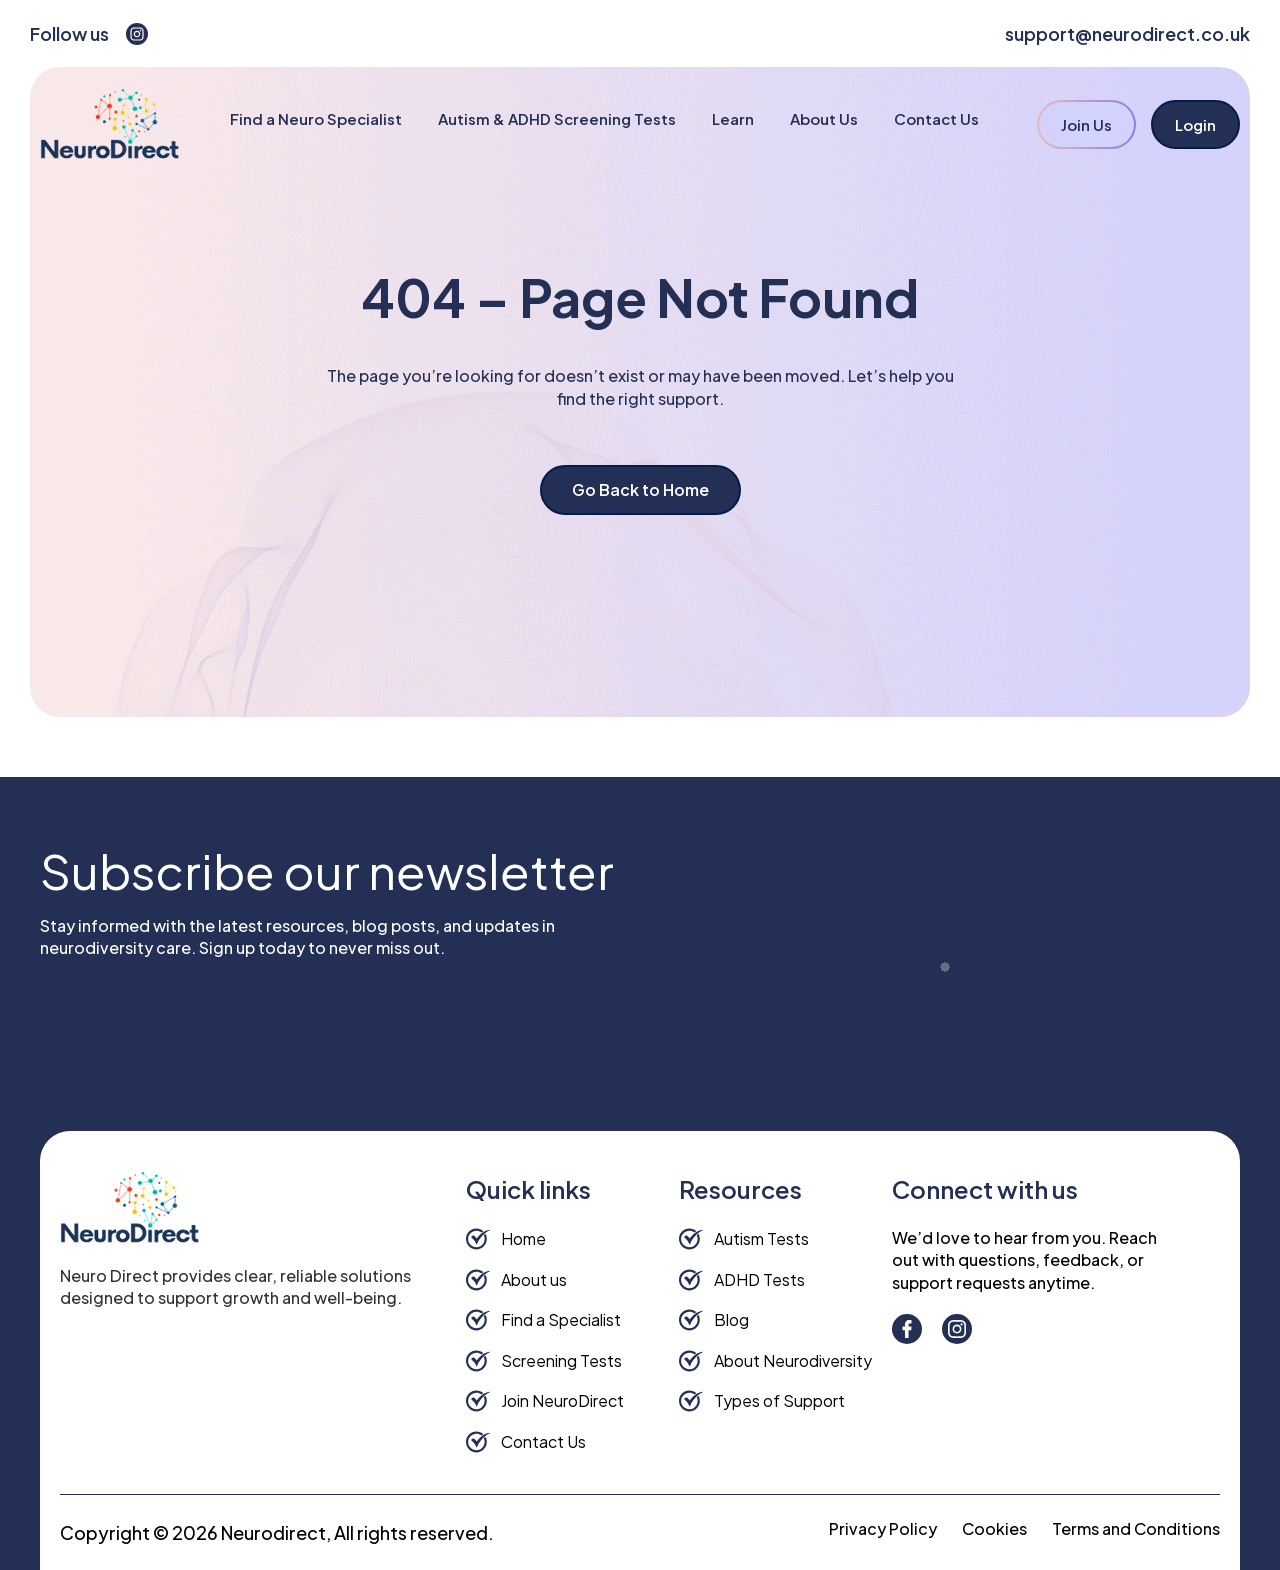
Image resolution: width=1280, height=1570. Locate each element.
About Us (824, 118)
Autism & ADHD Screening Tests (557, 118)
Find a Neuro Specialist (316, 118)
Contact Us (936, 118)
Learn (733, 118)
